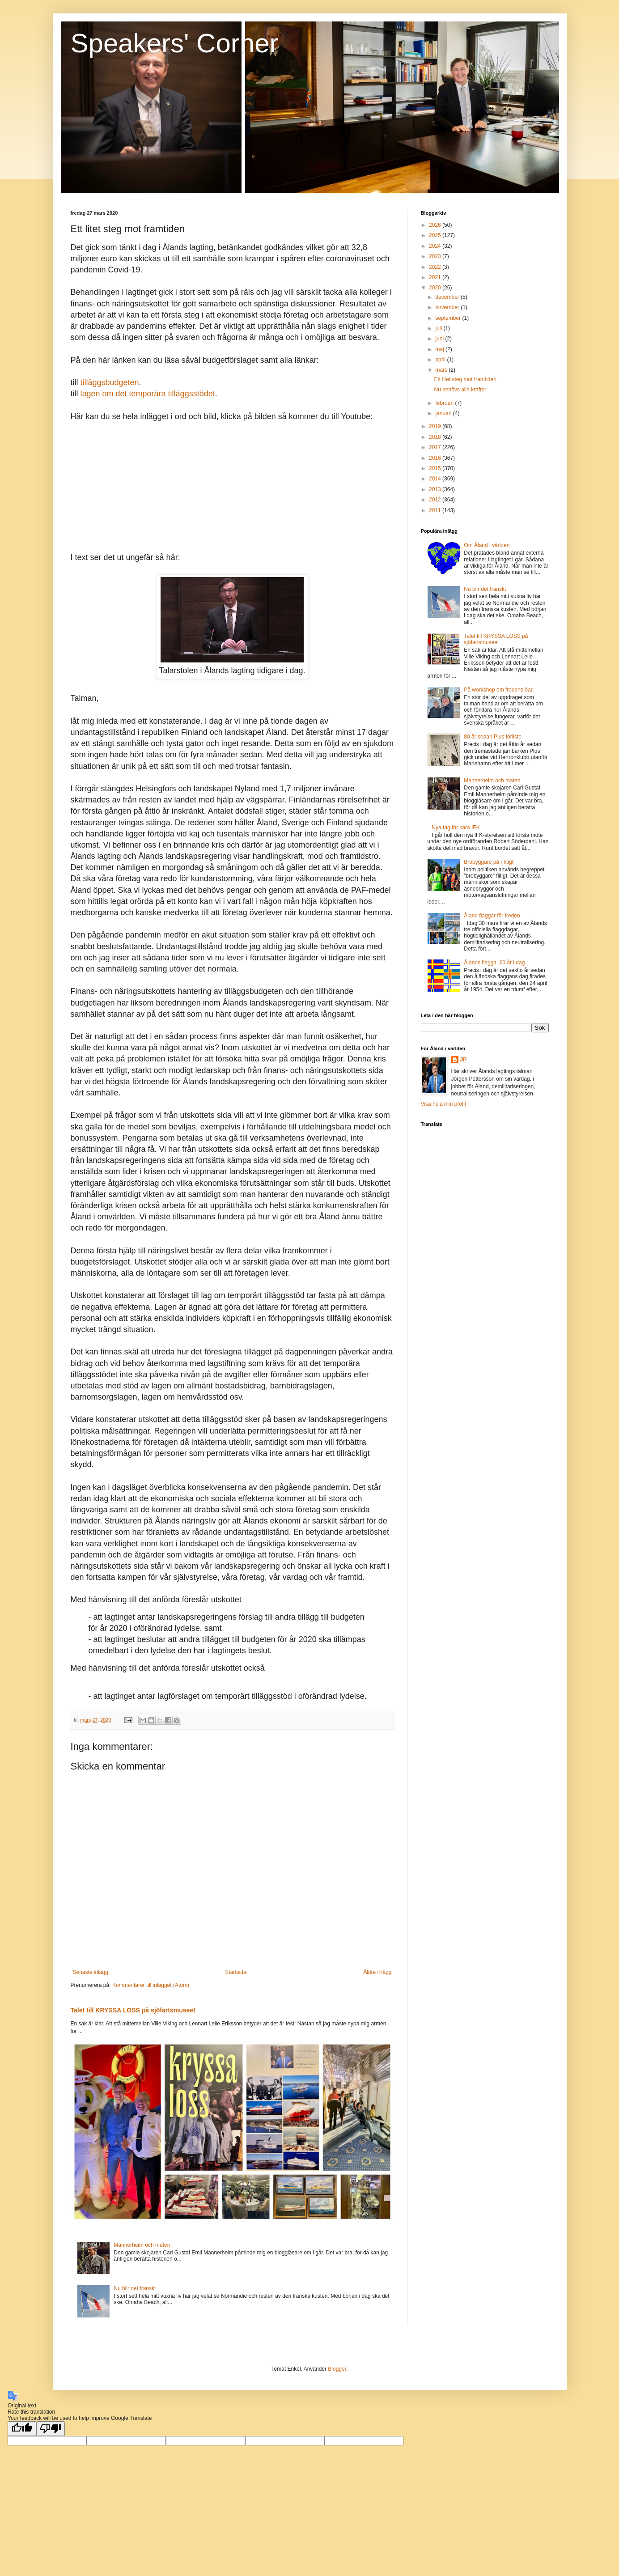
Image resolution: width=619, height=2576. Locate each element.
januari (444, 413)
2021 (435, 277)
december (448, 297)
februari (445, 403)
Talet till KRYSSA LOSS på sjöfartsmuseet (133, 2010)
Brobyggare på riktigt (488, 862)
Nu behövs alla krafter (460, 389)
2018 (435, 437)
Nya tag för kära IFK (455, 827)
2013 (435, 489)
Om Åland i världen (486, 545)
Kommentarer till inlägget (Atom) (150, 1985)
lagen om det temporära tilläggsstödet (148, 393)
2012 (435, 500)
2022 (435, 267)
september (448, 318)
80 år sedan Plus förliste (492, 737)
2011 (435, 510)
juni (440, 338)
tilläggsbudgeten (110, 382)
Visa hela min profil (443, 1104)
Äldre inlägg (377, 1972)
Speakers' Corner (175, 43)
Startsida (235, 1972)
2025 (435, 235)
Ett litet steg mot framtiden (465, 379)
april (441, 359)
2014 (435, 478)
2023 (435, 256)
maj (440, 349)
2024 (435, 246)
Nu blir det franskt (135, 2288)
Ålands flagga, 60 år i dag (494, 962)
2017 (435, 447)
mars (442, 370)
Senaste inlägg (90, 1972)
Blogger (337, 2369)
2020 (435, 287)
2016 (435, 458)
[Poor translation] (50, 2428)
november (448, 307)
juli (439, 328)
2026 (435, 225)
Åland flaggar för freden (492, 915)
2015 (435, 468)
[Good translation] (22, 2428)
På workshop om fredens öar (498, 690)
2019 (435, 426)
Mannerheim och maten (142, 2245)
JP (463, 1060)
